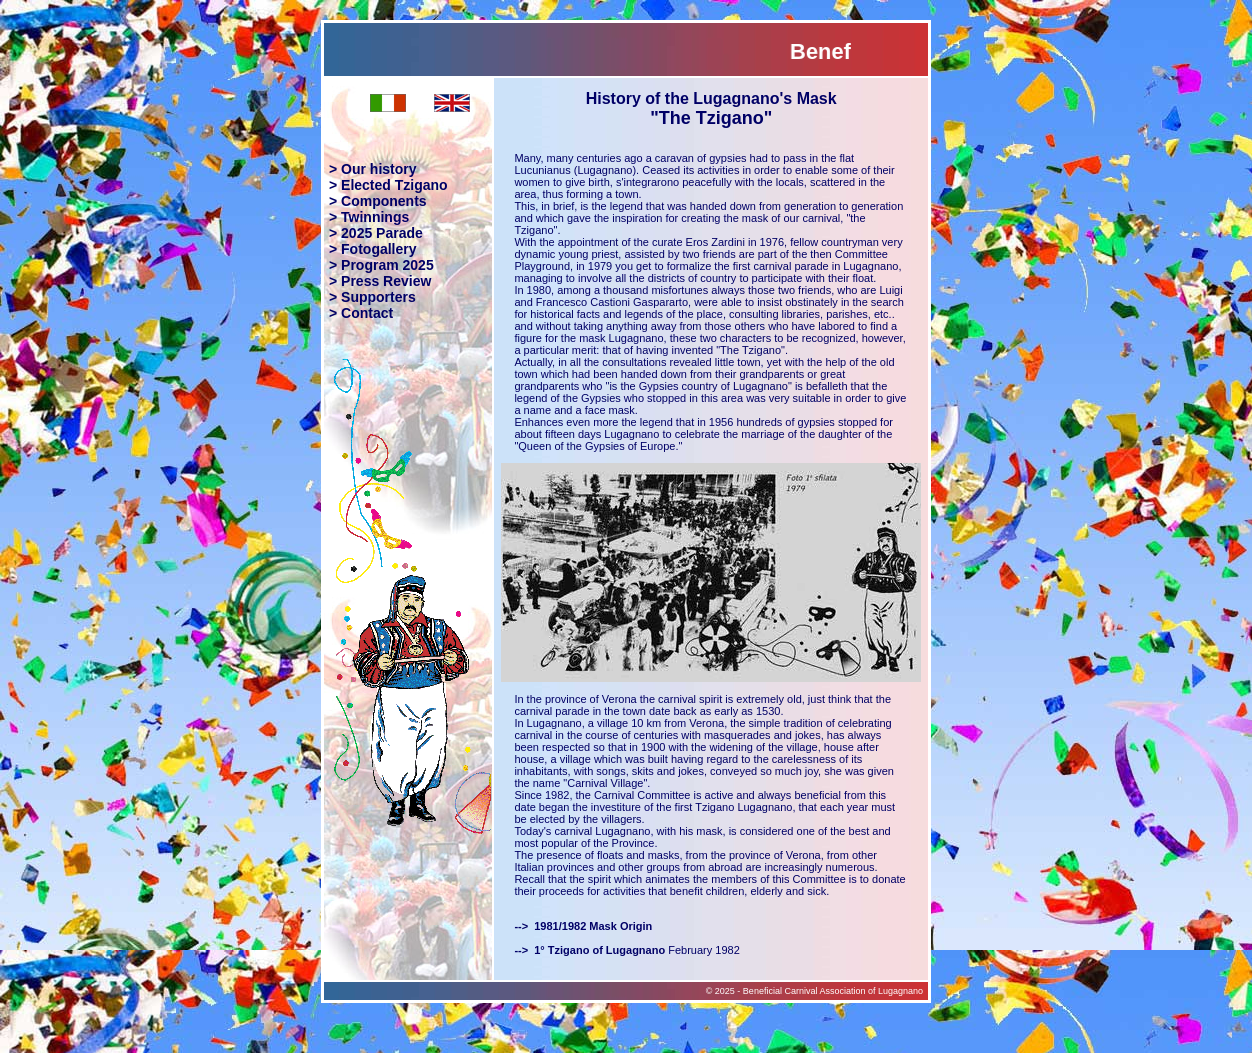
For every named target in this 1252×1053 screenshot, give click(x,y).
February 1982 (626, 950)
